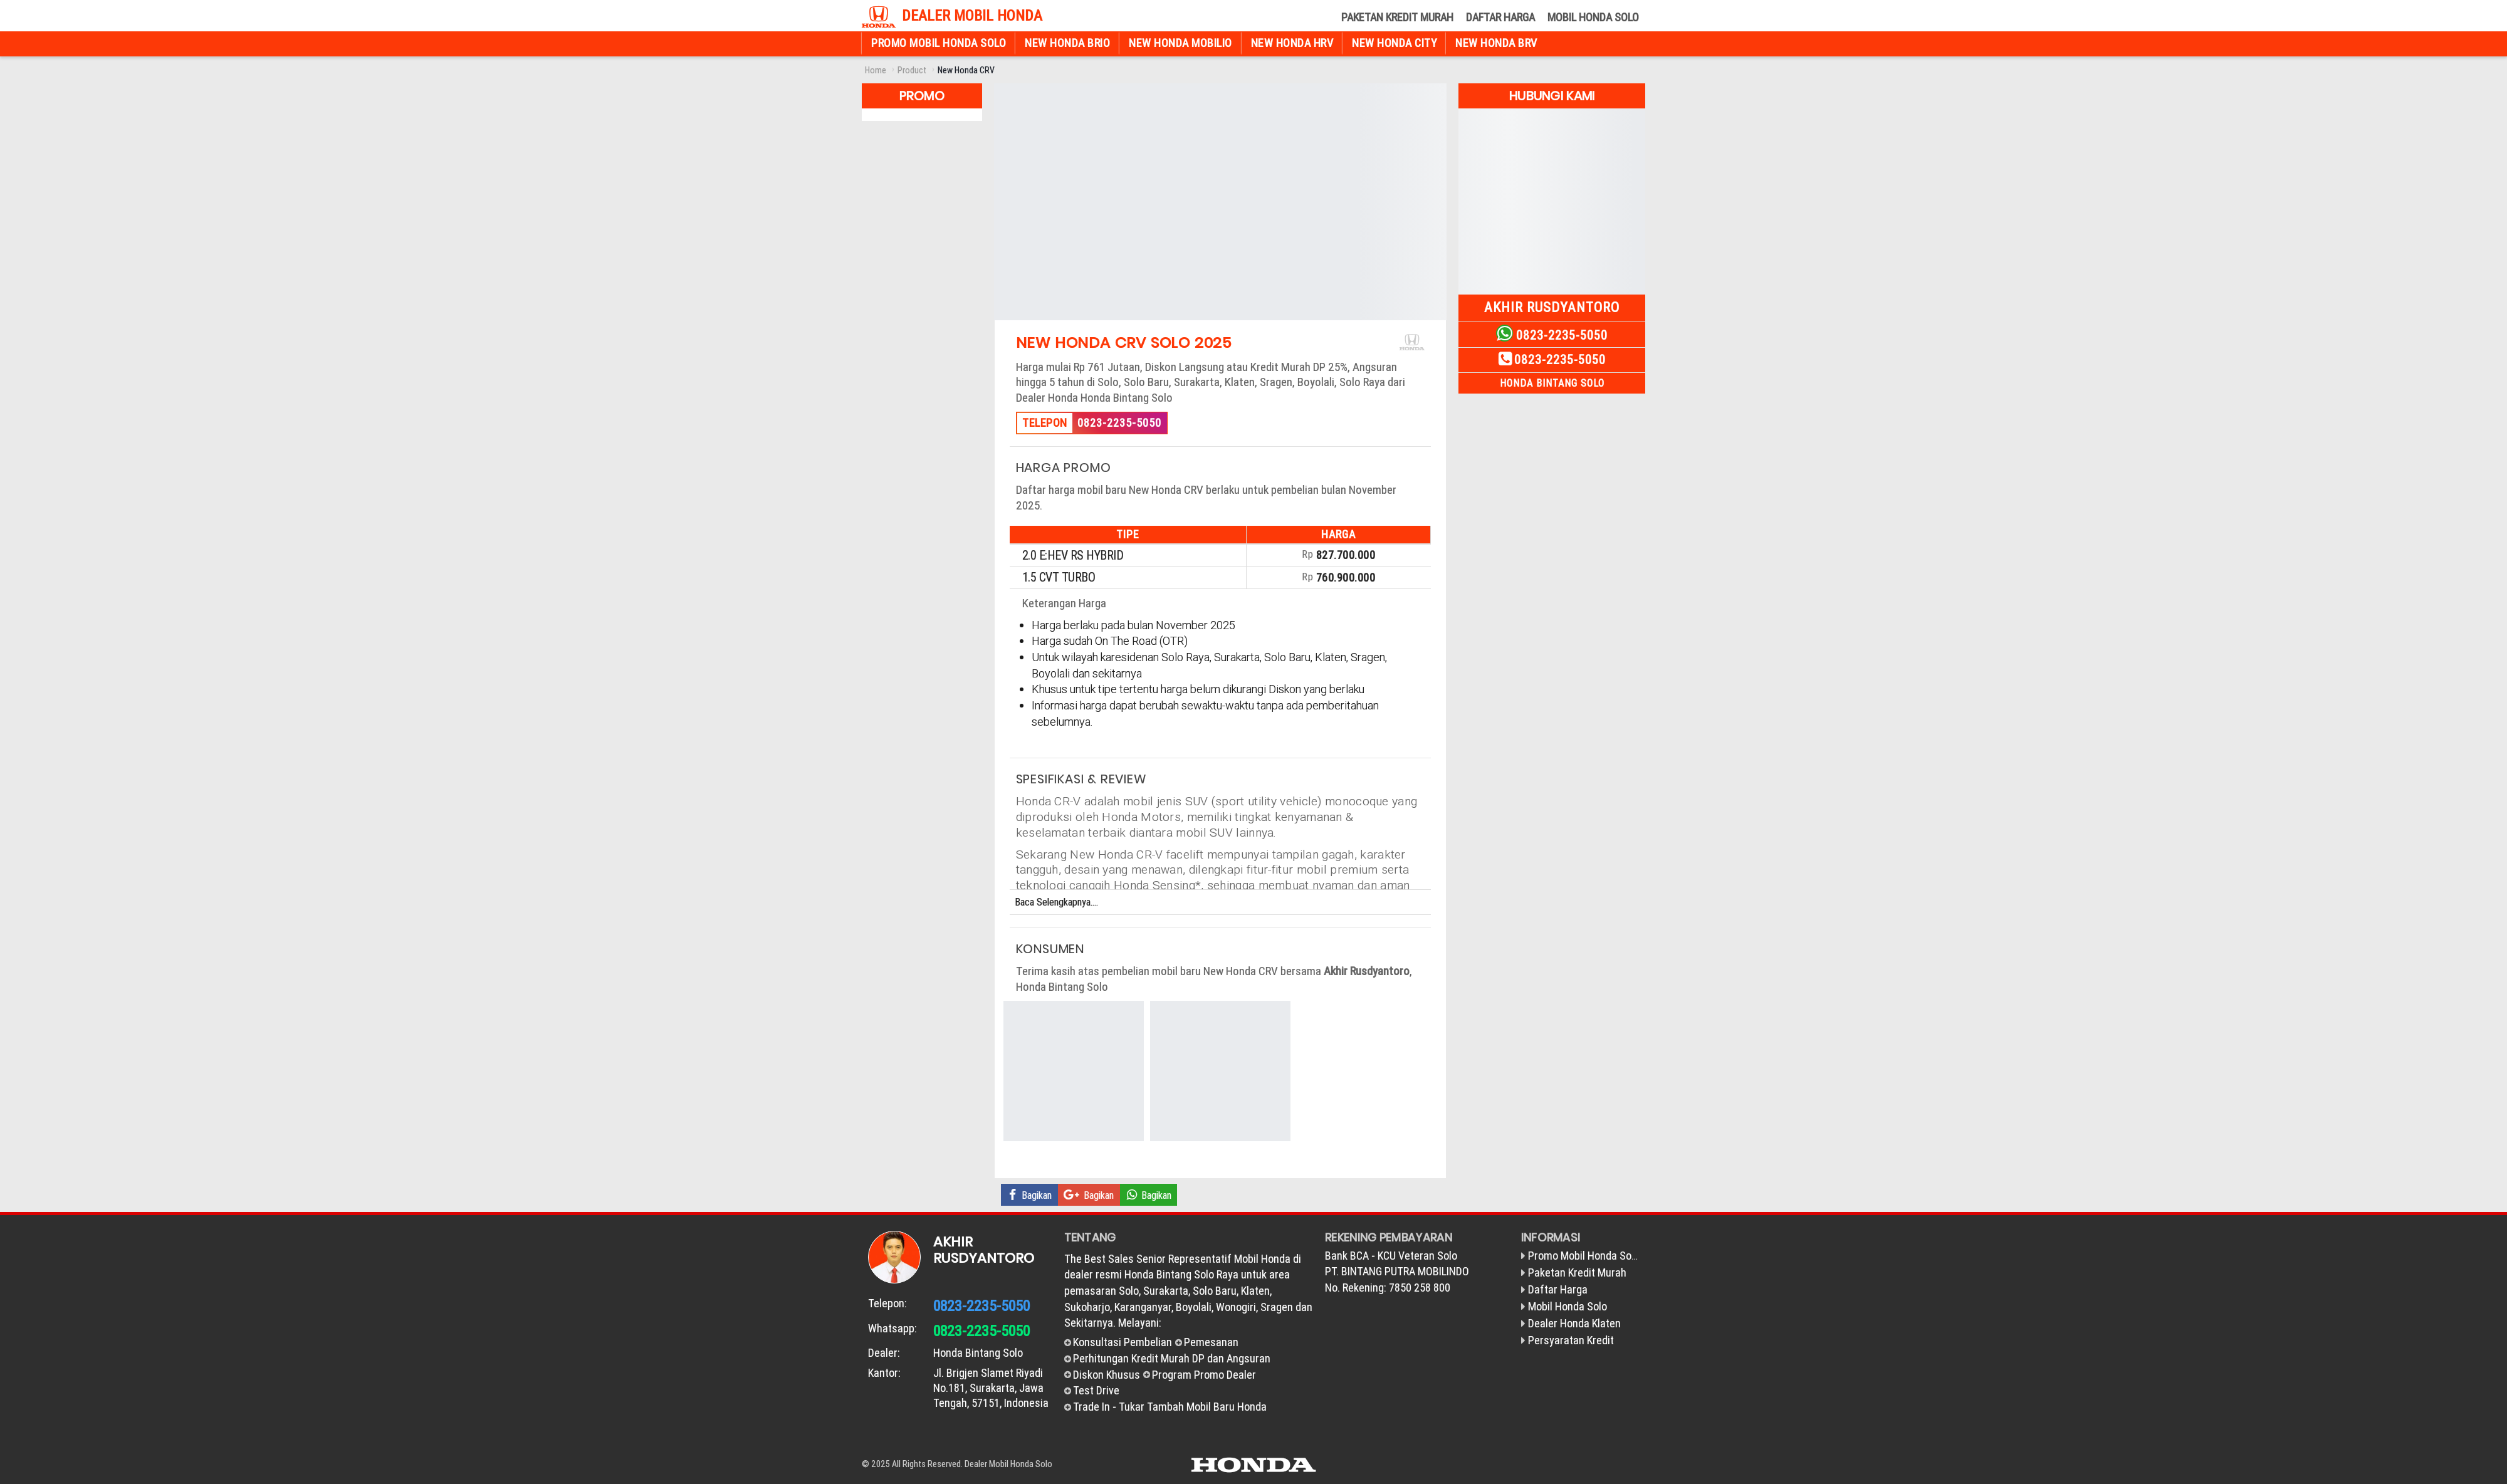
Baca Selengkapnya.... (1056, 902)
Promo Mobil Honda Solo (938, 43)
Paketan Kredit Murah (1397, 17)
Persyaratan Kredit (1571, 1340)
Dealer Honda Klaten (1574, 1323)
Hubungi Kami (1552, 96)
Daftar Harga (1500, 17)
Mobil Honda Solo (1593, 17)
